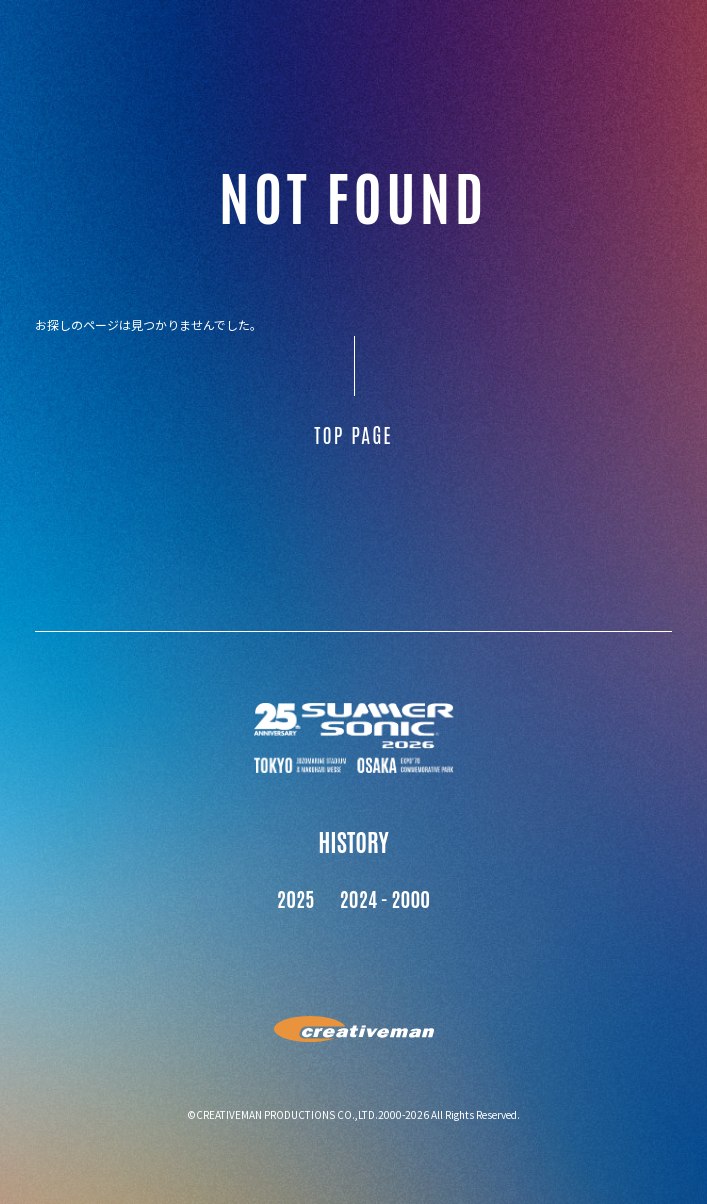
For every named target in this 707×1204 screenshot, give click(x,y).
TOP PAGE (353, 434)
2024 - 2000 (385, 898)
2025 (296, 898)
